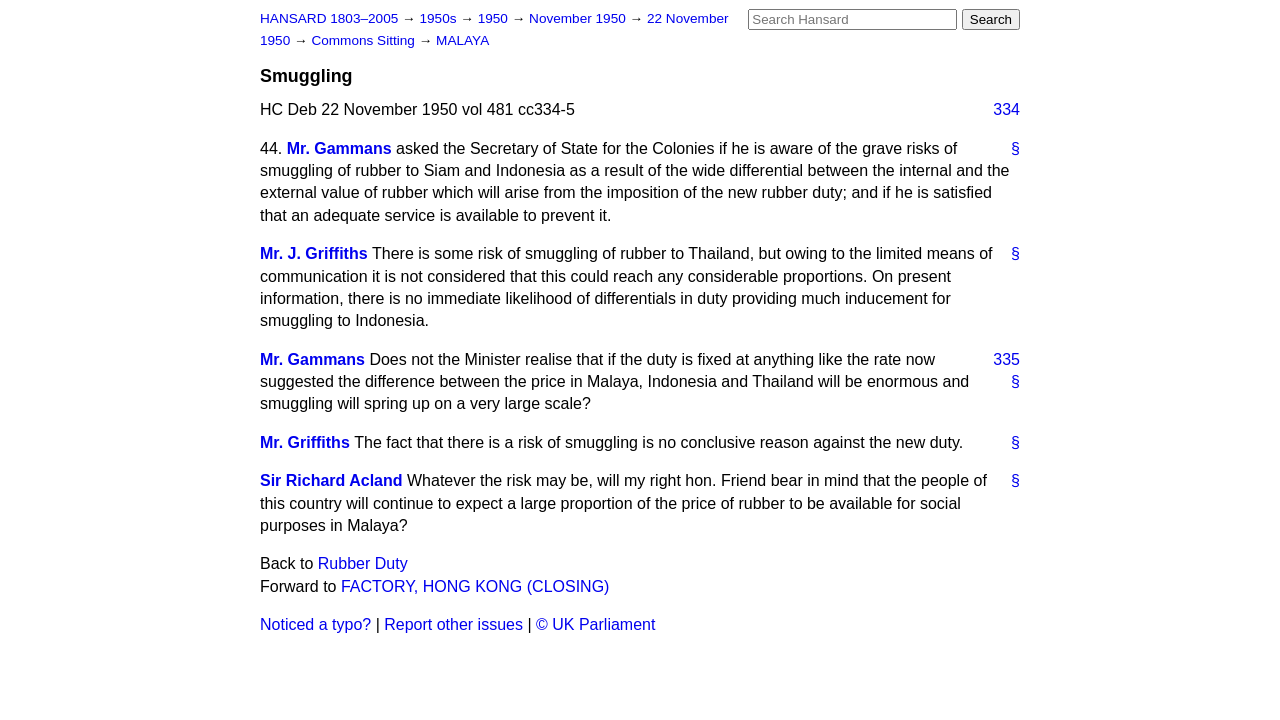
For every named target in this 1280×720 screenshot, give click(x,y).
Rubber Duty (363, 563)
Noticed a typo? (315, 624)
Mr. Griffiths (305, 442)
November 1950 (579, 18)
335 (1006, 359)
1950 (495, 18)
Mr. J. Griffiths (314, 253)
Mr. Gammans (339, 148)
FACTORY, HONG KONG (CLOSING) (475, 586)
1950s (439, 18)
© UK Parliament (595, 624)
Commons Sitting (364, 40)
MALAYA (462, 40)
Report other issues (453, 624)
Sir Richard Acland (331, 480)
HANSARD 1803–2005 (329, 18)
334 (1006, 109)
